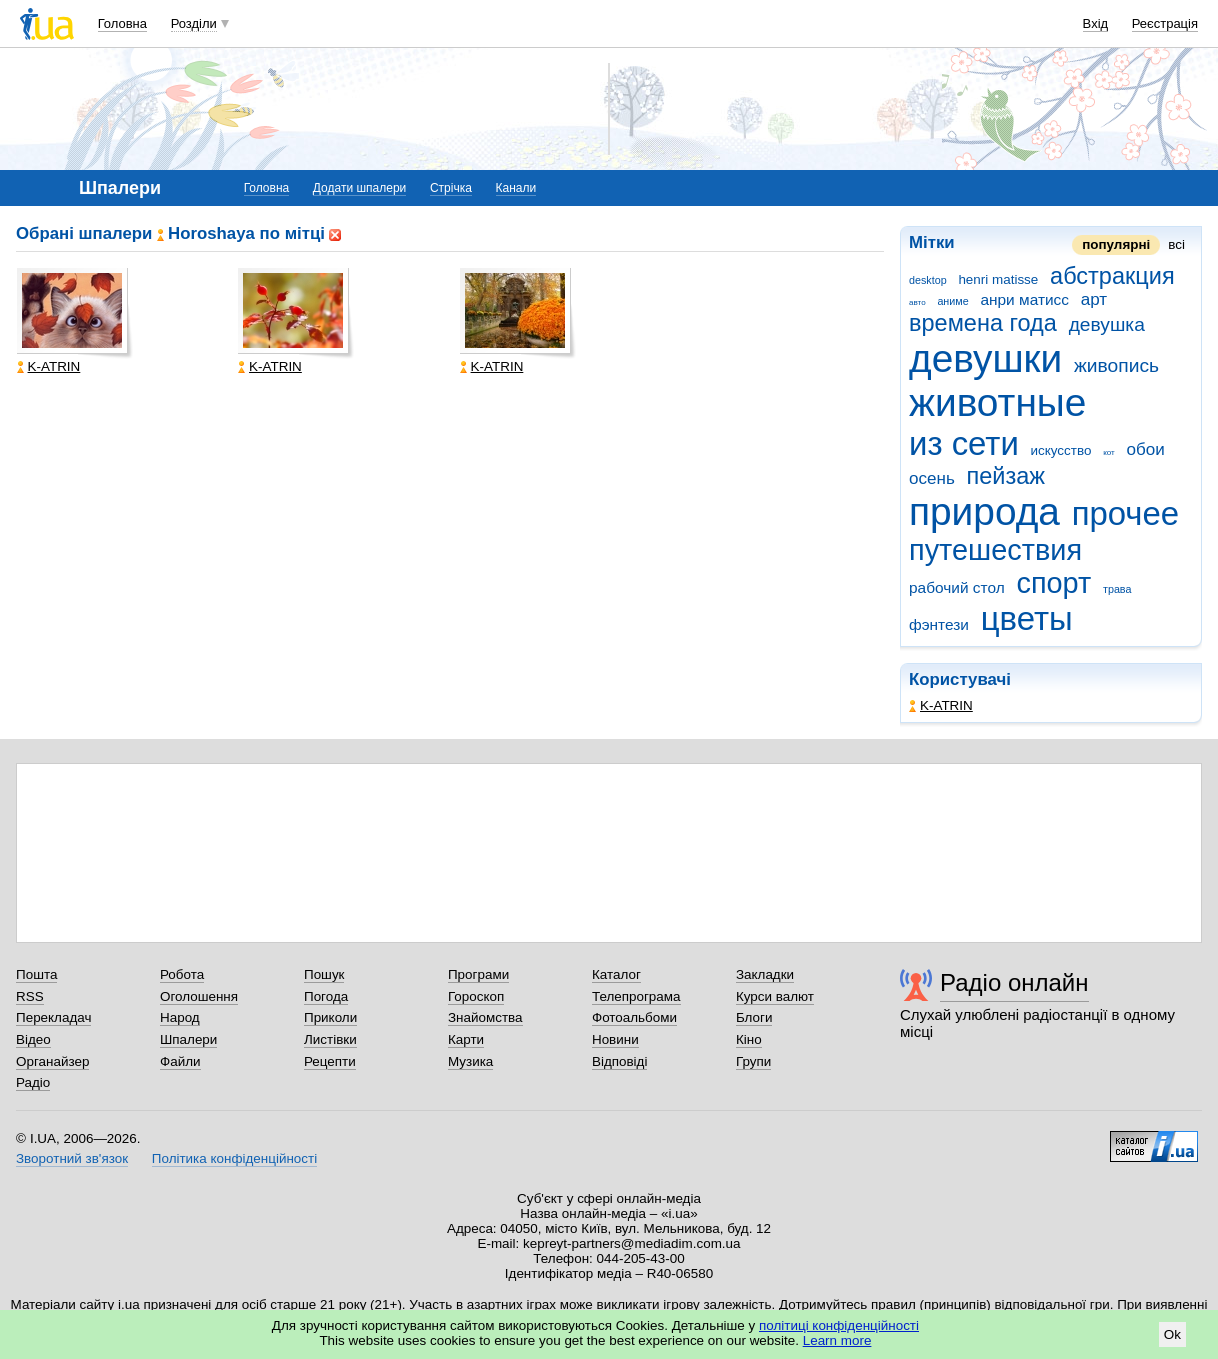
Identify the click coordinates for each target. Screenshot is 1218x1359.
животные (997, 402)
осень (932, 478)
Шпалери (188, 1039)
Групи (753, 1061)
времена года (983, 323)
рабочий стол (957, 587)
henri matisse (998, 279)
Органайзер (52, 1061)
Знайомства (485, 1017)
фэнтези (939, 624)
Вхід (1096, 23)
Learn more (837, 1340)
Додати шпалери (359, 188)
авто (917, 302)
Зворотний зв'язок (72, 1158)
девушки (985, 358)
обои (1145, 449)
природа (984, 511)
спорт (1053, 583)
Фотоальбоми (634, 1017)
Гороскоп (476, 996)
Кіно (749, 1039)
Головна (122, 23)
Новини (615, 1039)
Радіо (33, 1082)
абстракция (1112, 276)
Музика (470, 1061)
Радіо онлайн (1014, 982)
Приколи (330, 1017)
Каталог (616, 974)
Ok (1172, 1334)
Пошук (324, 974)
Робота (182, 974)
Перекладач (53, 1017)
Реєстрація (1165, 23)
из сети (964, 443)
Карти (466, 1039)
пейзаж (1006, 476)
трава (1117, 589)
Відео (33, 1039)
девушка (1107, 324)
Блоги (754, 1017)
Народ (180, 1017)
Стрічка (451, 188)
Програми (478, 974)
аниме (952, 301)
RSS (30, 996)
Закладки (765, 974)
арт (1094, 299)
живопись (1116, 365)
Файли (180, 1061)
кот (1109, 452)
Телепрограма (636, 996)
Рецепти (330, 1061)
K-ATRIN (941, 705)
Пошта (36, 974)
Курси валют (775, 996)
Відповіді (620, 1061)
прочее (1126, 513)
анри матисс (1024, 299)
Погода (326, 996)
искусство (1061, 450)
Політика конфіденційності (234, 1158)
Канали (516, 188)
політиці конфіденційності (839, 1325)
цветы (1027, 618)
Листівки (330, 1039)
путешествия (995, 550)
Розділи (194, 23)
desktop (928, 280)
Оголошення (199, 996)
